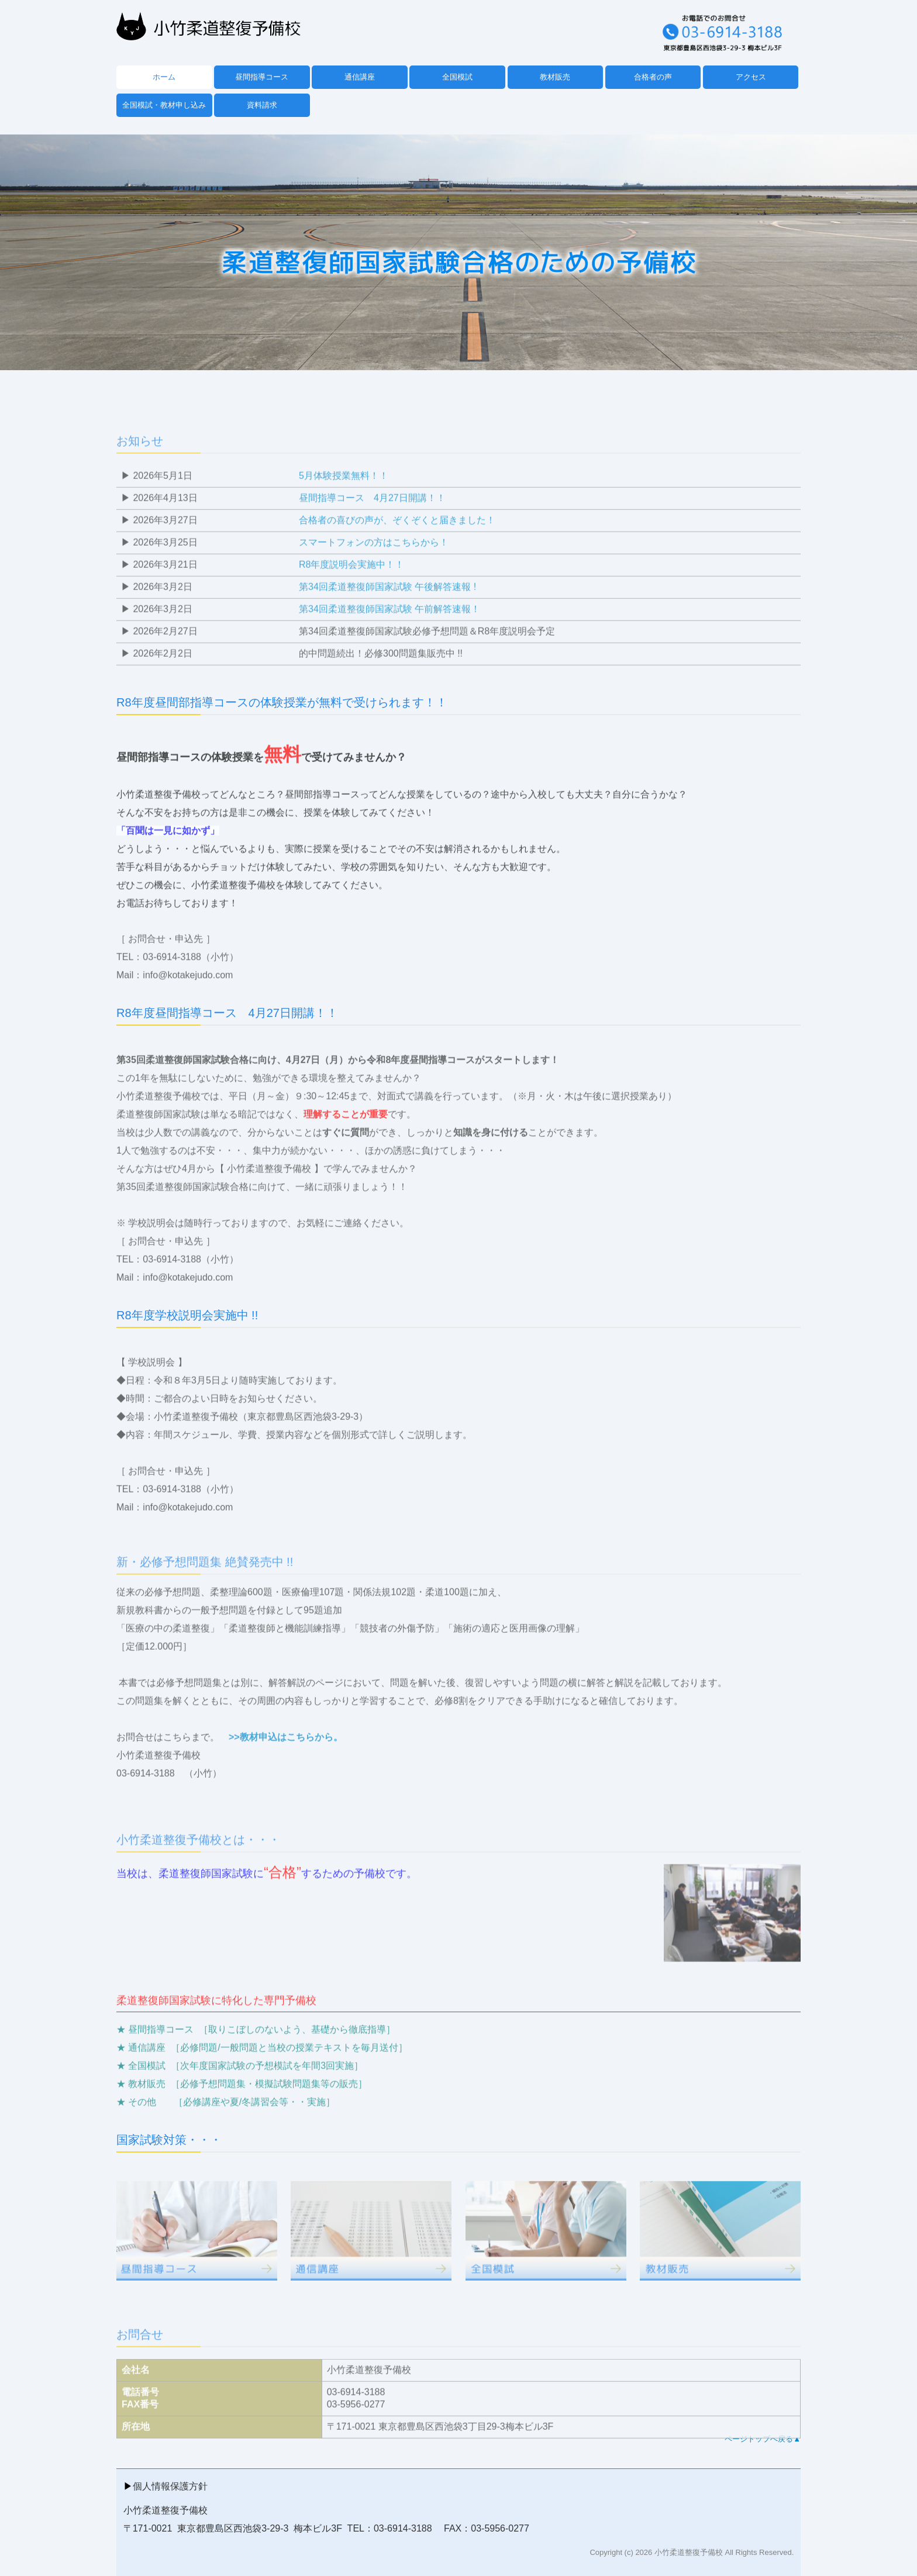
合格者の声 (653, 77)
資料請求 (262, 105)
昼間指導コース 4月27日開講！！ (372, 532)
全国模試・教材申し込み (164, 105)
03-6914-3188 (145, 1807)
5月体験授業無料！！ (343, 510)
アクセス (751, 77)
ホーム (164, 77)
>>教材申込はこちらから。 (286, 1771)
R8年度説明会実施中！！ (351, 599)
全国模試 (457, 77)
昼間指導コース (261, 77)
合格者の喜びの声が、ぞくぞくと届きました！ (397, 554)
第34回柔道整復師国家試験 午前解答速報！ (389, 643)
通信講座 (359, 77)
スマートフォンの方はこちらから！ (374, 576)
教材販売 (555, 77)
